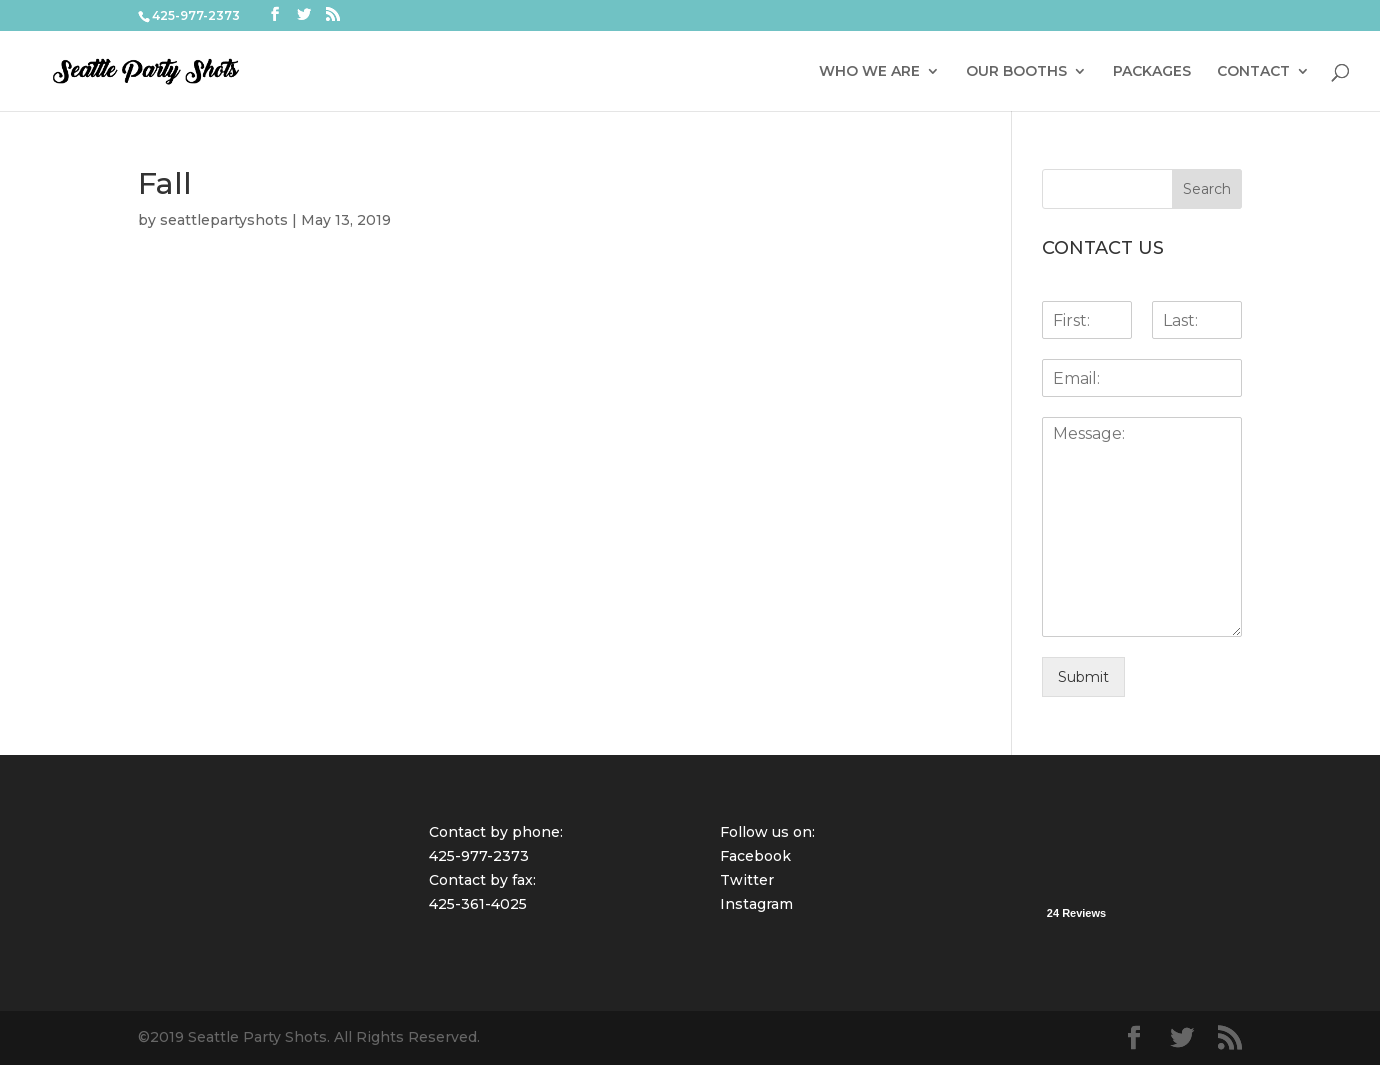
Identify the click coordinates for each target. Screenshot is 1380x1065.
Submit (1083, 677)
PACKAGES (1152, 72)
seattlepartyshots (224, 220)
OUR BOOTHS (1016, 72)
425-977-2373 (479, 856)
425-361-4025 (478, 904)
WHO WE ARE (869, 72)
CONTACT (1253, 72)
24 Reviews (1076, 913)
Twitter (747, 880)
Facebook (755, 856)
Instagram (756, 904)
